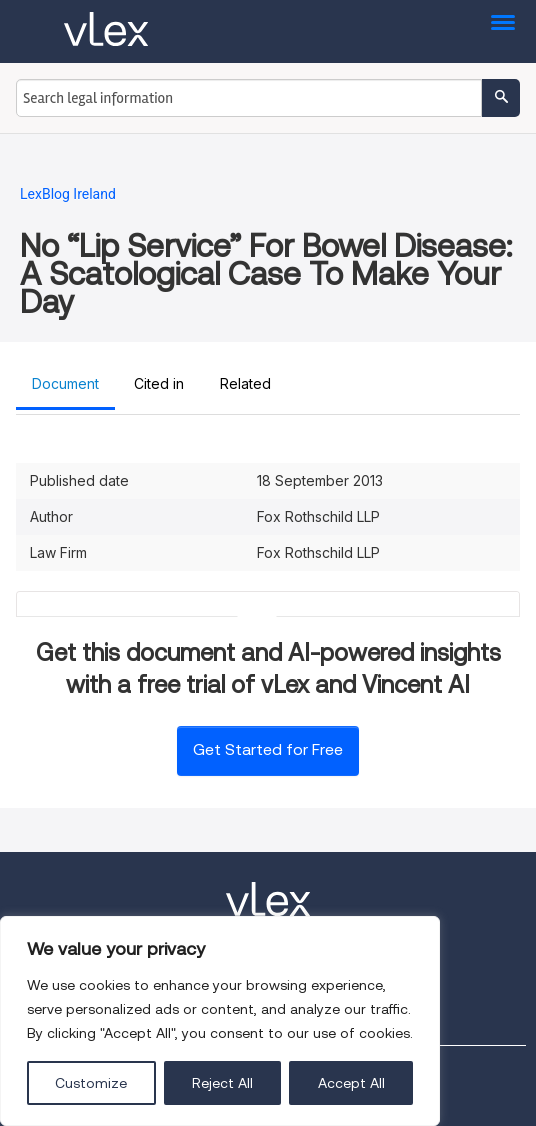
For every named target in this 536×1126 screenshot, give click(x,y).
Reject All (222, 1083)
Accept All (351, 1083)
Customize (91, 1083)
